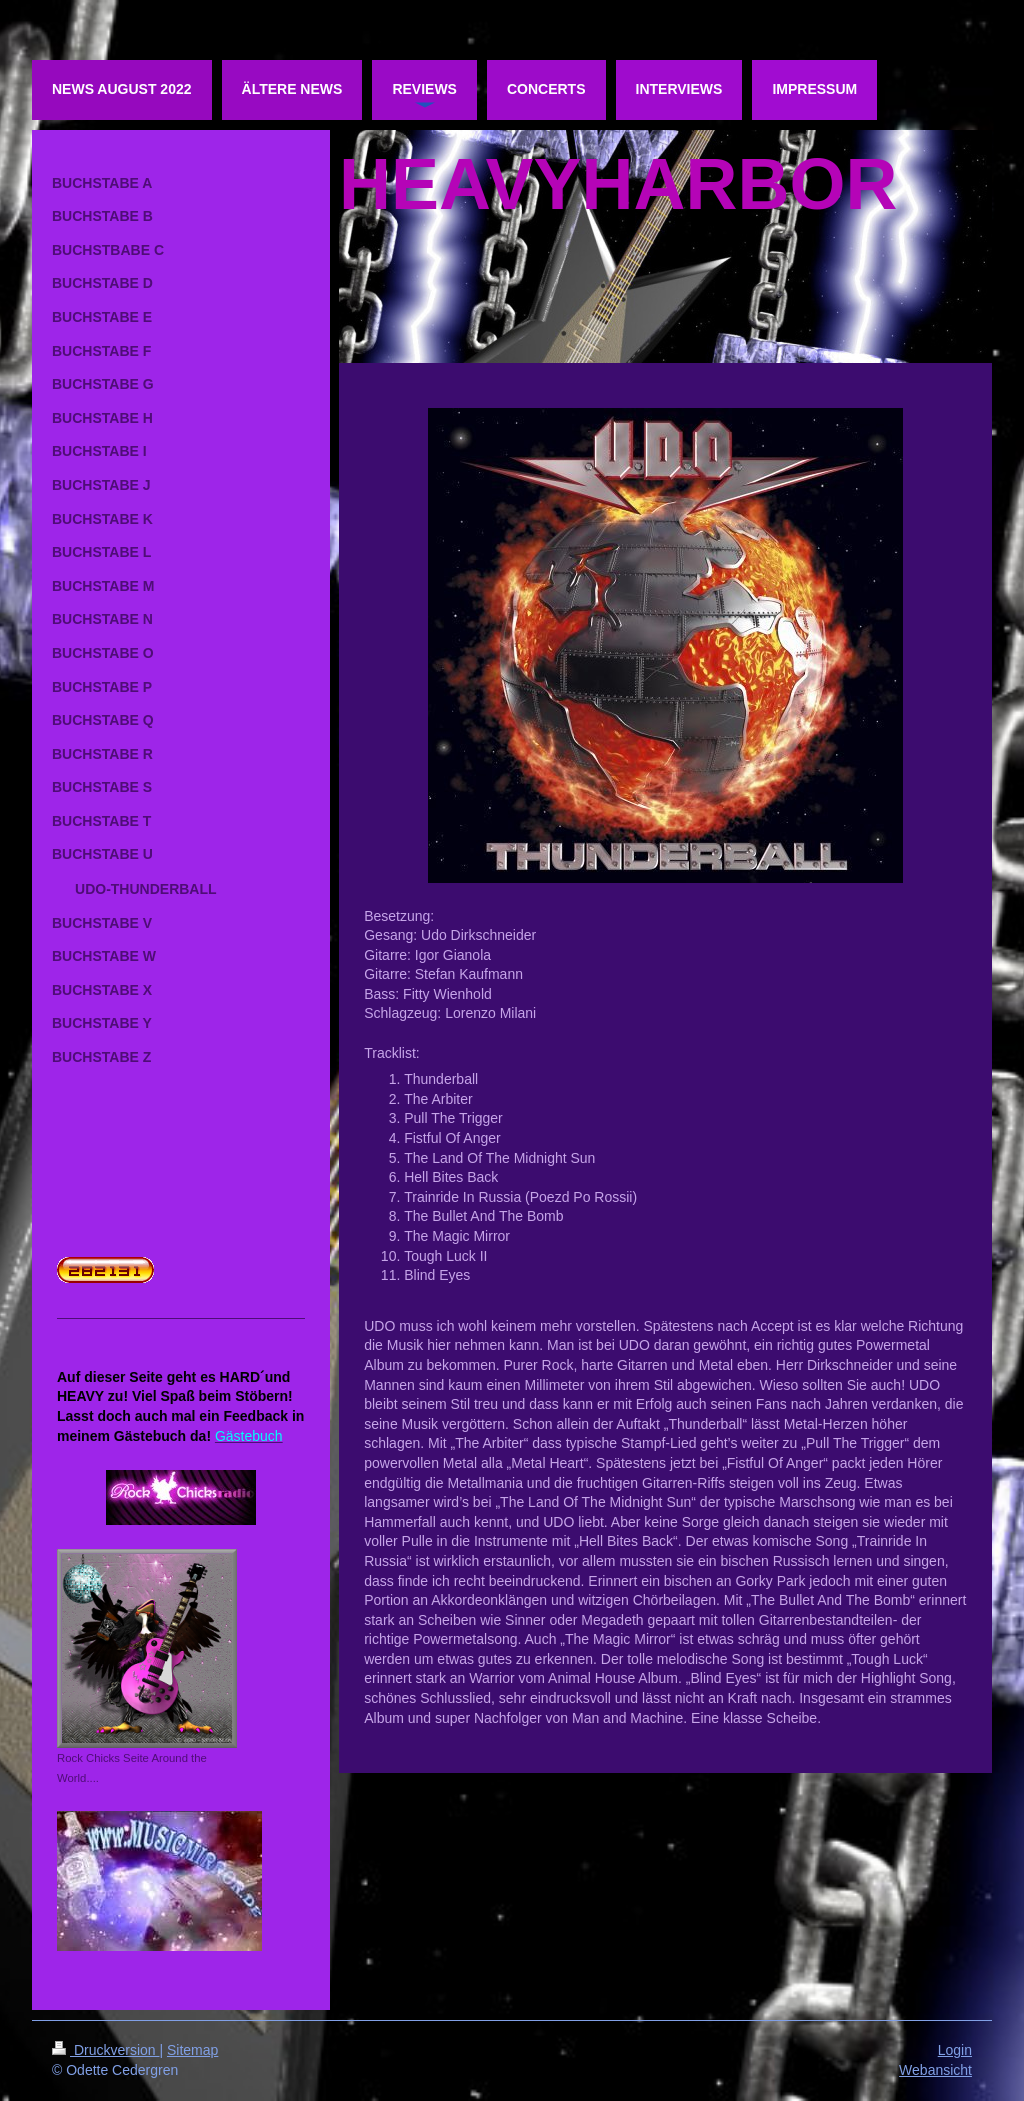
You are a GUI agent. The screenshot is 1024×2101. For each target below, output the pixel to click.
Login (955, 2050)
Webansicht (935, 2070)
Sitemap (192, 2050)
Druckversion (105, 2050)
